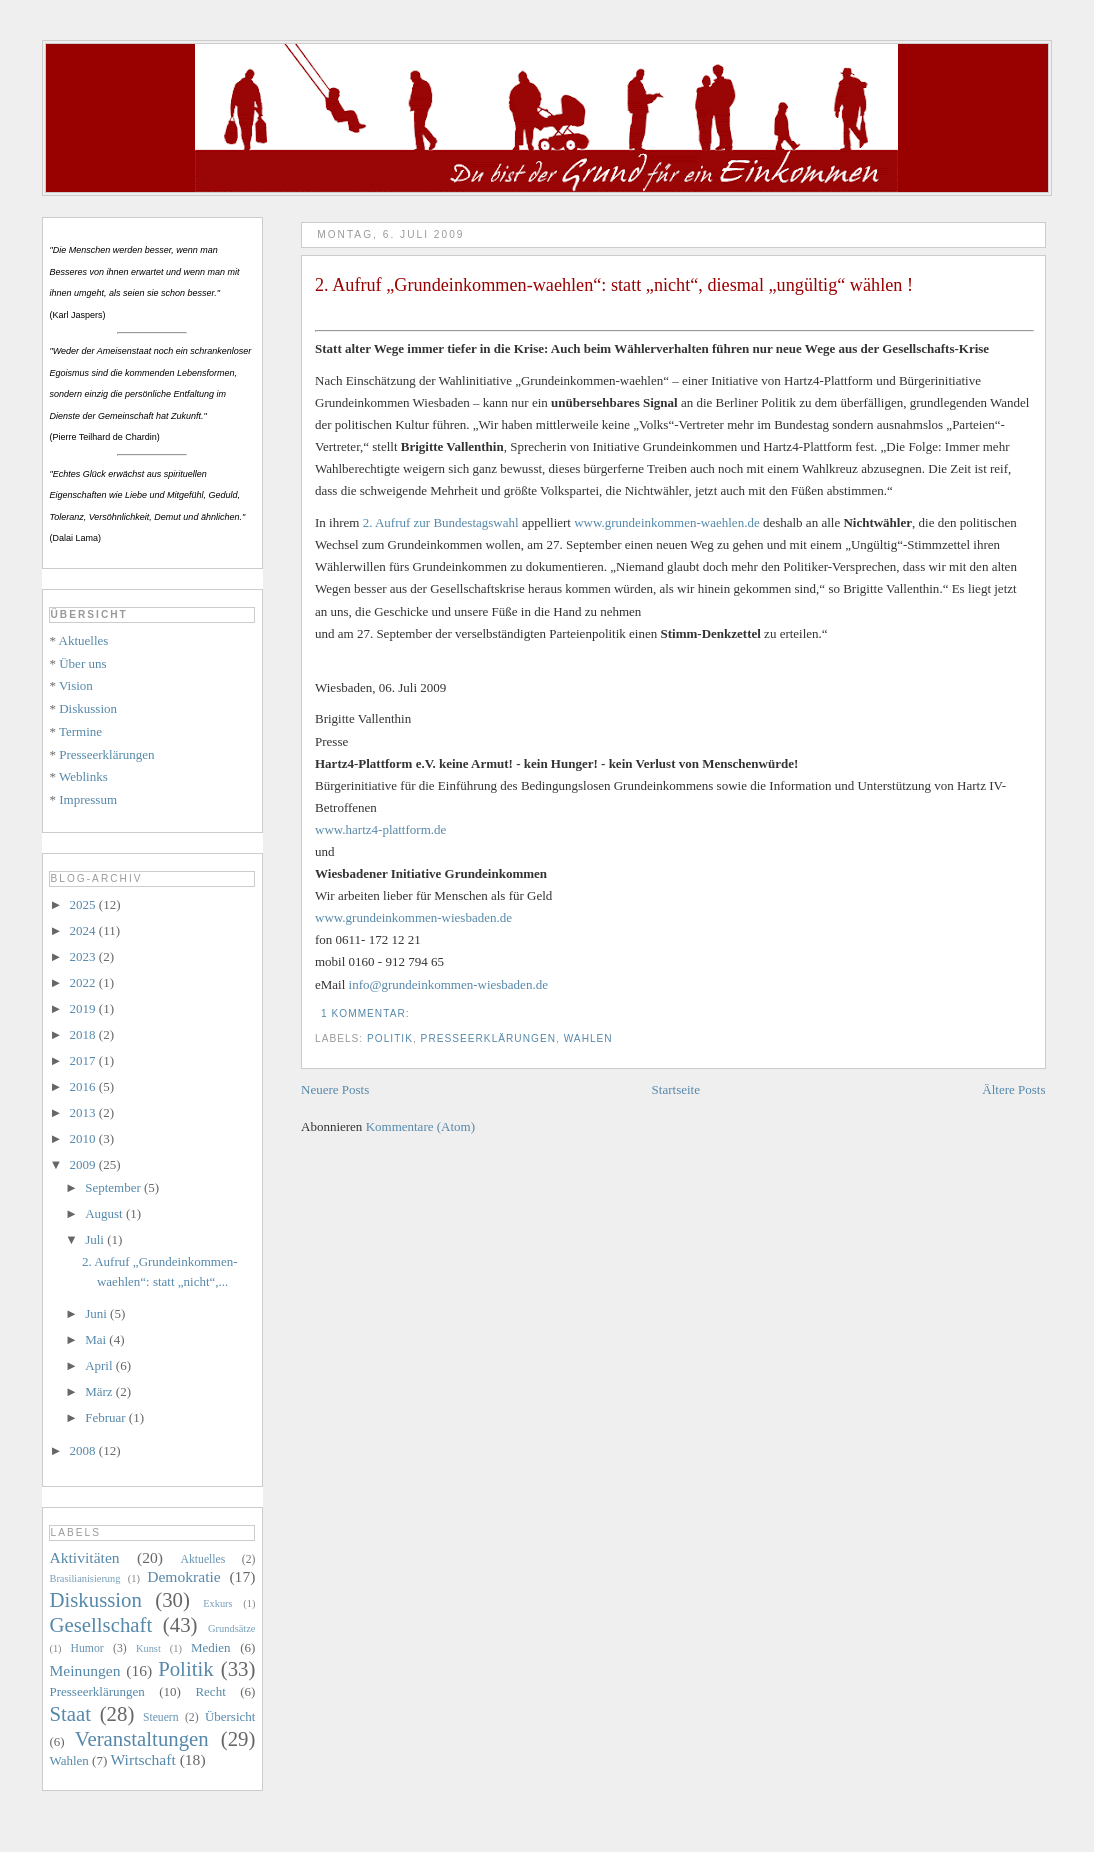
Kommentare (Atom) (420, 1126)
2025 (84, 904)
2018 (84, 1034)
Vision (76, 685)
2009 (84, 1164)
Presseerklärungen (488, 1038)
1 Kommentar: (367, 1013)
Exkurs (217, 1603)
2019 (84, 1008)
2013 (84, 1112)
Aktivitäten (84, 1557)
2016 (84, 1086)
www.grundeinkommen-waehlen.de (666, 522)
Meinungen (84, 1670)
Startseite (676, 1089)
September (114, 1187)
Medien (211, 1647)
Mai (97, 1339)
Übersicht (230, 1716)
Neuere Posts (335, 1089)
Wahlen (588, 1038)
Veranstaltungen (142, 1738)
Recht (210, 1691)
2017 (84, 1060)
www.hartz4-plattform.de (380, 829)
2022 (84, 982)
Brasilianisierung (84, 1578)
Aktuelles (84, 640)
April (100, 1365)
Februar (107, 1417)
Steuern (161, 1717)
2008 (84, 1450)
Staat (70, 1713)
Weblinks (83, 776)
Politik (390, 1038)
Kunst (148, 1648)
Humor (87, 1648)
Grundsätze (231, 1628)
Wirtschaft (143, 1759)
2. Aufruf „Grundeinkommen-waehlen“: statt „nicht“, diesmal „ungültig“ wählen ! (614, 285)
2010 (84, 1138)
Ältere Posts (1013, 1089)
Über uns (82, 663)
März (100, 1391)
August (105, 1213)
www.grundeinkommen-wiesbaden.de (413, 917)
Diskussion (88, 708)
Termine (80, 731)
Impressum (88, 799)
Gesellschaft (100, 1624)
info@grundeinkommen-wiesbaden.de (448, 984)
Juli (96, 1239)
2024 (84, 930)
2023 (84, 956)
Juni (97, 1313)
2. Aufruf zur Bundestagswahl (441, 522)
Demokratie (184, 1576)
